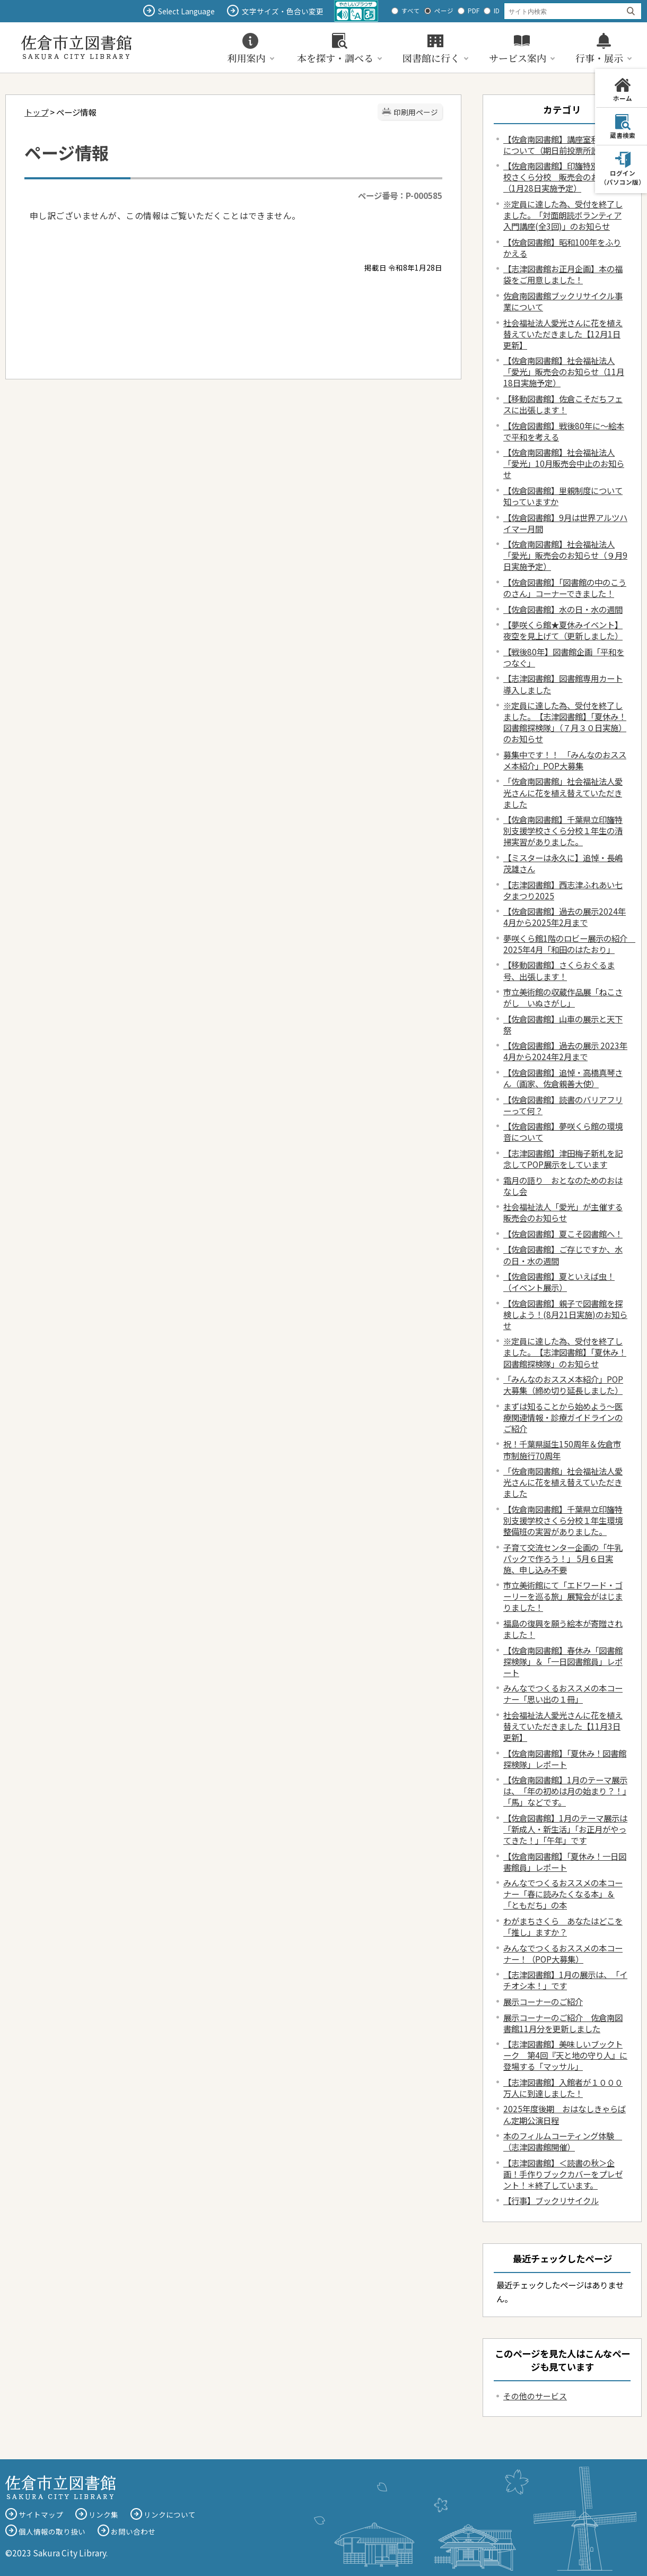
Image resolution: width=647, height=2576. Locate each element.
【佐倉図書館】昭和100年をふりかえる (562, 247)
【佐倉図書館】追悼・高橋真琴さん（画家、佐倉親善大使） (563, 1077)
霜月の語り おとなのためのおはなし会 (563, 1185)
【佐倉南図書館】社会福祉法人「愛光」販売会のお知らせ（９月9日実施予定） (565, 555)
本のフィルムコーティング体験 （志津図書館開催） (562, 2141)
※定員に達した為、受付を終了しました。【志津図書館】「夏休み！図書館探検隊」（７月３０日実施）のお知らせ (564, 721)
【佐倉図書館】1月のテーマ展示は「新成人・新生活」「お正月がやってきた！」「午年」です (565, 1829)
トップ (36, 112)
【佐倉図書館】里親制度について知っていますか (563, 495)
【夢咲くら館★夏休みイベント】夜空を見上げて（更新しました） (563, 630)
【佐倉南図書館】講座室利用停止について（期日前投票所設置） (563, 144)
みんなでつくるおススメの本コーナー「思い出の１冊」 (563, 1693)
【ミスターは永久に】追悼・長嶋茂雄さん (563, 863)
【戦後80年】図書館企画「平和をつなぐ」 (563, 657)
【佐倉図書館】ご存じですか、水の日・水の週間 (563, 1254)
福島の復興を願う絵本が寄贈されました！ (563, 1628)
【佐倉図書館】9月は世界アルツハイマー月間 (565, 522)
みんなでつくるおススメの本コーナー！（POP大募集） (563, 1953)
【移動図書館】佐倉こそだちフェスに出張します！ (563, 404)
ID (497, 10)
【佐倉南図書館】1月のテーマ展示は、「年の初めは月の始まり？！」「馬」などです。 (565, 1791)
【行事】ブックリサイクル (551, 2200)
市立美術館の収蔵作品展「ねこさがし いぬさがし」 (563, 997)
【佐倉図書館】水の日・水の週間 (563, 609)
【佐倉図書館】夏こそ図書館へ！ (563, 1233)
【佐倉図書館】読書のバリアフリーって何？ (563, 1105)
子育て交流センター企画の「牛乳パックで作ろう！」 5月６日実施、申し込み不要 (563, 1558)
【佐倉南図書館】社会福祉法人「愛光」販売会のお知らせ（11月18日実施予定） (563, 371)
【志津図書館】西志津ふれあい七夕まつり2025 (563, 890)
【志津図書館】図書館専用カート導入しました (563, 683)
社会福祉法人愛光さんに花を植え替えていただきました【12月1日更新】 (563, 334)
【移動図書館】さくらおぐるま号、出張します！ (559, 970)
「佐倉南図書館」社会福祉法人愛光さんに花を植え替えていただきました (563, 792)
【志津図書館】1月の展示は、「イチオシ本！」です (565, 1979)
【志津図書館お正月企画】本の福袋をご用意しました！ (563, 274)
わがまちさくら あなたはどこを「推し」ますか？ (563, 1926)
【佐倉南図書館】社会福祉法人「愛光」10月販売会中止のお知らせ (563, 463)
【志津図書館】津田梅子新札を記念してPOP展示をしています (563, 1158)
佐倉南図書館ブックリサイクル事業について (563, 301)
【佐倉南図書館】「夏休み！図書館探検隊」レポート (564, 1758)
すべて (410, 10)
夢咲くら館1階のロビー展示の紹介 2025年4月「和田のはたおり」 (569, 943)
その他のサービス (535, 2395)
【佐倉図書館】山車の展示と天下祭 (563, 1024)
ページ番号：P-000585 (400, 195)
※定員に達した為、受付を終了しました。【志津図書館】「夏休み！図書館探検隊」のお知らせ (564, 1352)
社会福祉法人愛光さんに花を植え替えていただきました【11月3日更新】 (563, 1726)
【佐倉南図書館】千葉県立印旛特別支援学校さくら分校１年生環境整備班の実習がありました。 (563, 1520)
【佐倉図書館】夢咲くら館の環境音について (563, 1131)
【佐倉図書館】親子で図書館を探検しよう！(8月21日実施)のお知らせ (565, 1314)
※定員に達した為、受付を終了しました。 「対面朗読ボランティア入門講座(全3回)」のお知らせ (563, 215)
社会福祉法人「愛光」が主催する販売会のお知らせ (563, 1212)
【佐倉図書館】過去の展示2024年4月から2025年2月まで (564, 916)
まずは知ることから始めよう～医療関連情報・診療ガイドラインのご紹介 (563, 1417)
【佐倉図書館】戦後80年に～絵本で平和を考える (563, 431)
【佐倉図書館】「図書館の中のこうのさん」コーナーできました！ (564, 587)
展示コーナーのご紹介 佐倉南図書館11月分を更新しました (563, 2022)
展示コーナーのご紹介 (543, 2001)
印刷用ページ (416, 112)
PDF (473, 10)
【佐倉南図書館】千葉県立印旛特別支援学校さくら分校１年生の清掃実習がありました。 (563, 830)
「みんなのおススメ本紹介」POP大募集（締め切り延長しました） (563, 1384)
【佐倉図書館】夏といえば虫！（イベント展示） (559, 1281)
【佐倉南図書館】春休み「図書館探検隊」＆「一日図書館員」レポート (563, 1661)
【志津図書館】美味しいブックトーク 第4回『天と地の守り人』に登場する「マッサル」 (565, 2055)
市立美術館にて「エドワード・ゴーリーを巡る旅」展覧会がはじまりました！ (563, 1596)
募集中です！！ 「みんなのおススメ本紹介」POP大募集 (564, 760)
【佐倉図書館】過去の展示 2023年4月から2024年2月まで (565, 1050)
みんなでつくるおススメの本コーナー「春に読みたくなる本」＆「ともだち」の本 (563, 1894)
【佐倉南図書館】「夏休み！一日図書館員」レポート (564, 1861)
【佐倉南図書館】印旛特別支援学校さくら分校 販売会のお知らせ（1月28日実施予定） (563, 177)
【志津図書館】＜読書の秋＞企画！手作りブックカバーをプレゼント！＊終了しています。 (563, 2174)
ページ (443, 10)
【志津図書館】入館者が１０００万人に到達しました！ (563, 2087)
